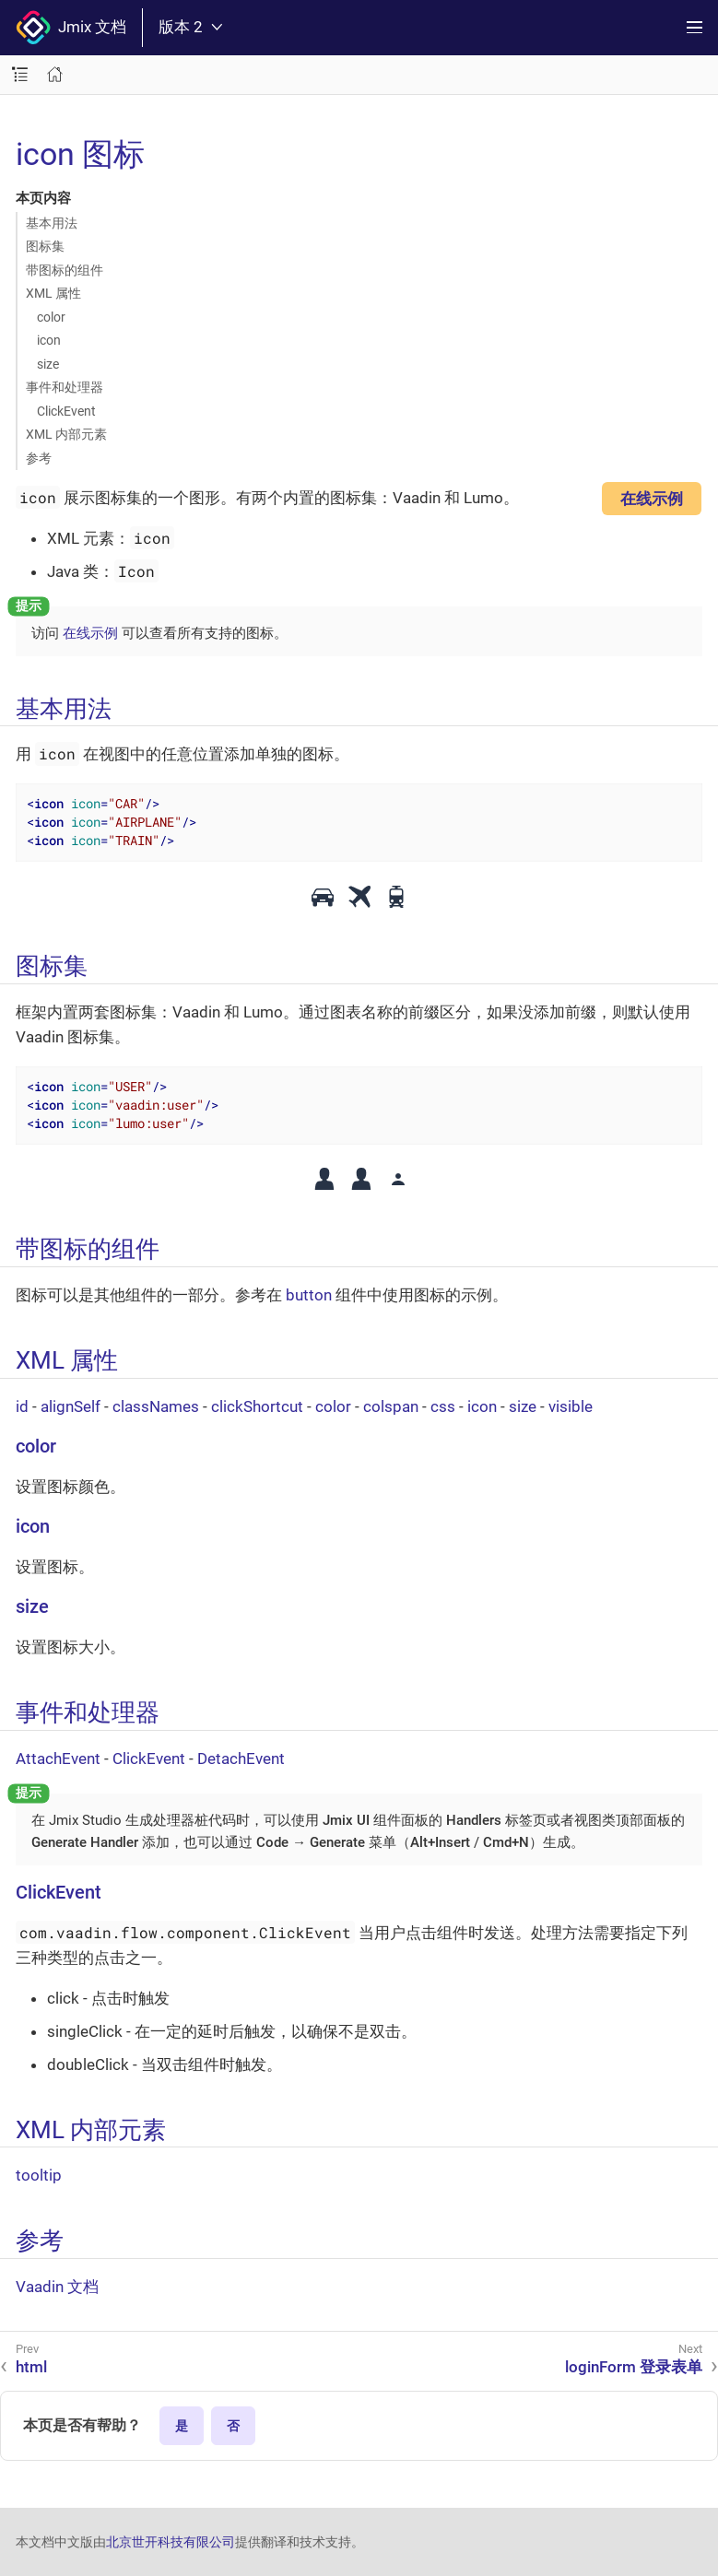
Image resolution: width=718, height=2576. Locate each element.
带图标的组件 (64, 270)
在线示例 (651, 498)
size (48, 364)
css (442, 1406)
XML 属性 (53, 293)
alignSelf (70, 1406)
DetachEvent (241, 1758)
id (22, 1406)
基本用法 (51, 223)
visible (570, 1406)
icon (49, 340)
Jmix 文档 (71, 27)
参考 (39, 458)
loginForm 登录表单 (633, 2367)
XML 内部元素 (66, 434)
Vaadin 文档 (57, 2286)
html (31, 2367)
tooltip (39, 2175)
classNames (155, 1406)
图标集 (45, 246)
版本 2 (190, 27)
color (51, 317)
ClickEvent (66, 411)
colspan (390, 1406)
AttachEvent (58, 1758)
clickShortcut (257, 1406)
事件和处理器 (64, 387)
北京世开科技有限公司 (170, 2542)
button (309, 1295)
